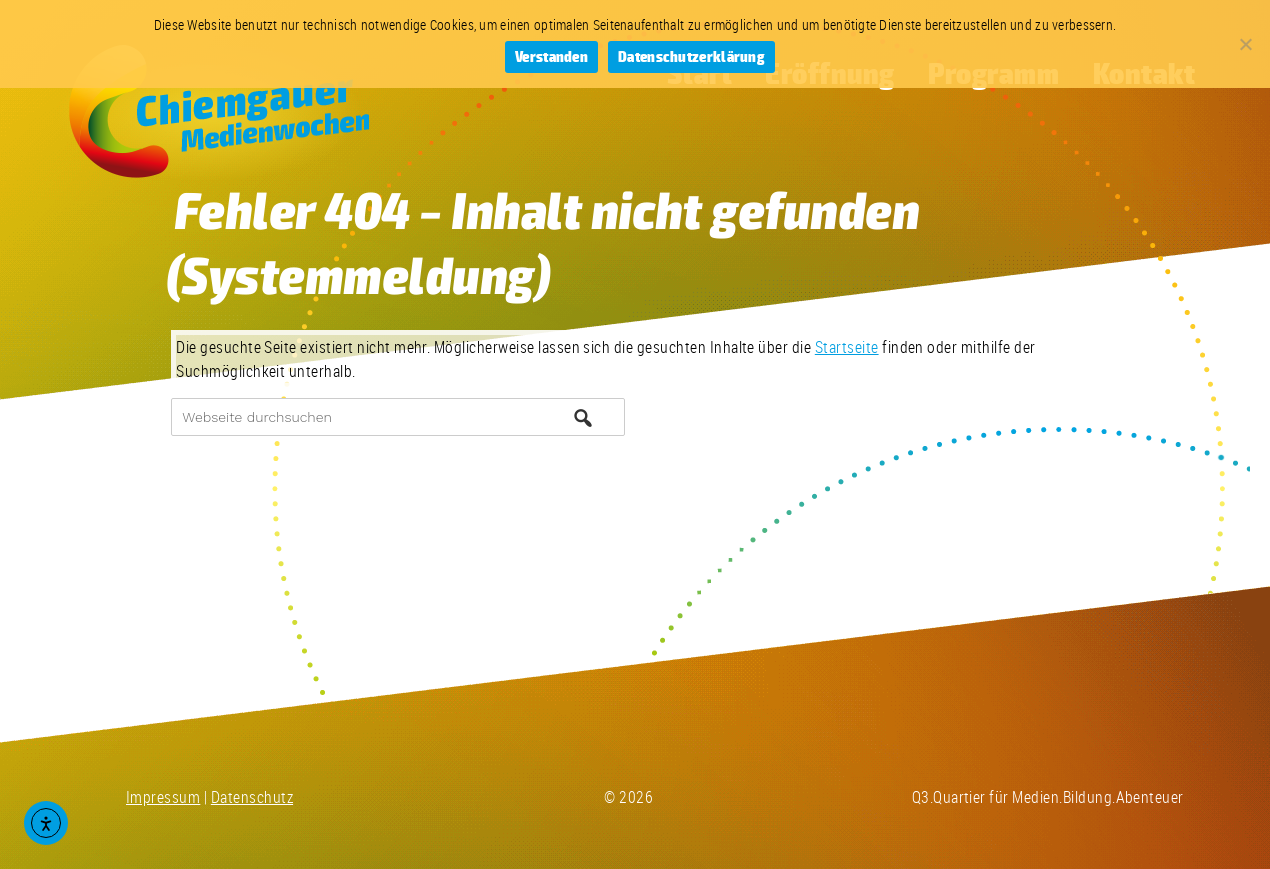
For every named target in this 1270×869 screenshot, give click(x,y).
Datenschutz (252, 797)
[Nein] (1245, 44)
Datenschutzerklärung (691, 57)
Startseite (847, 347)
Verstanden (551, 57)
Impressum (163, 797)
